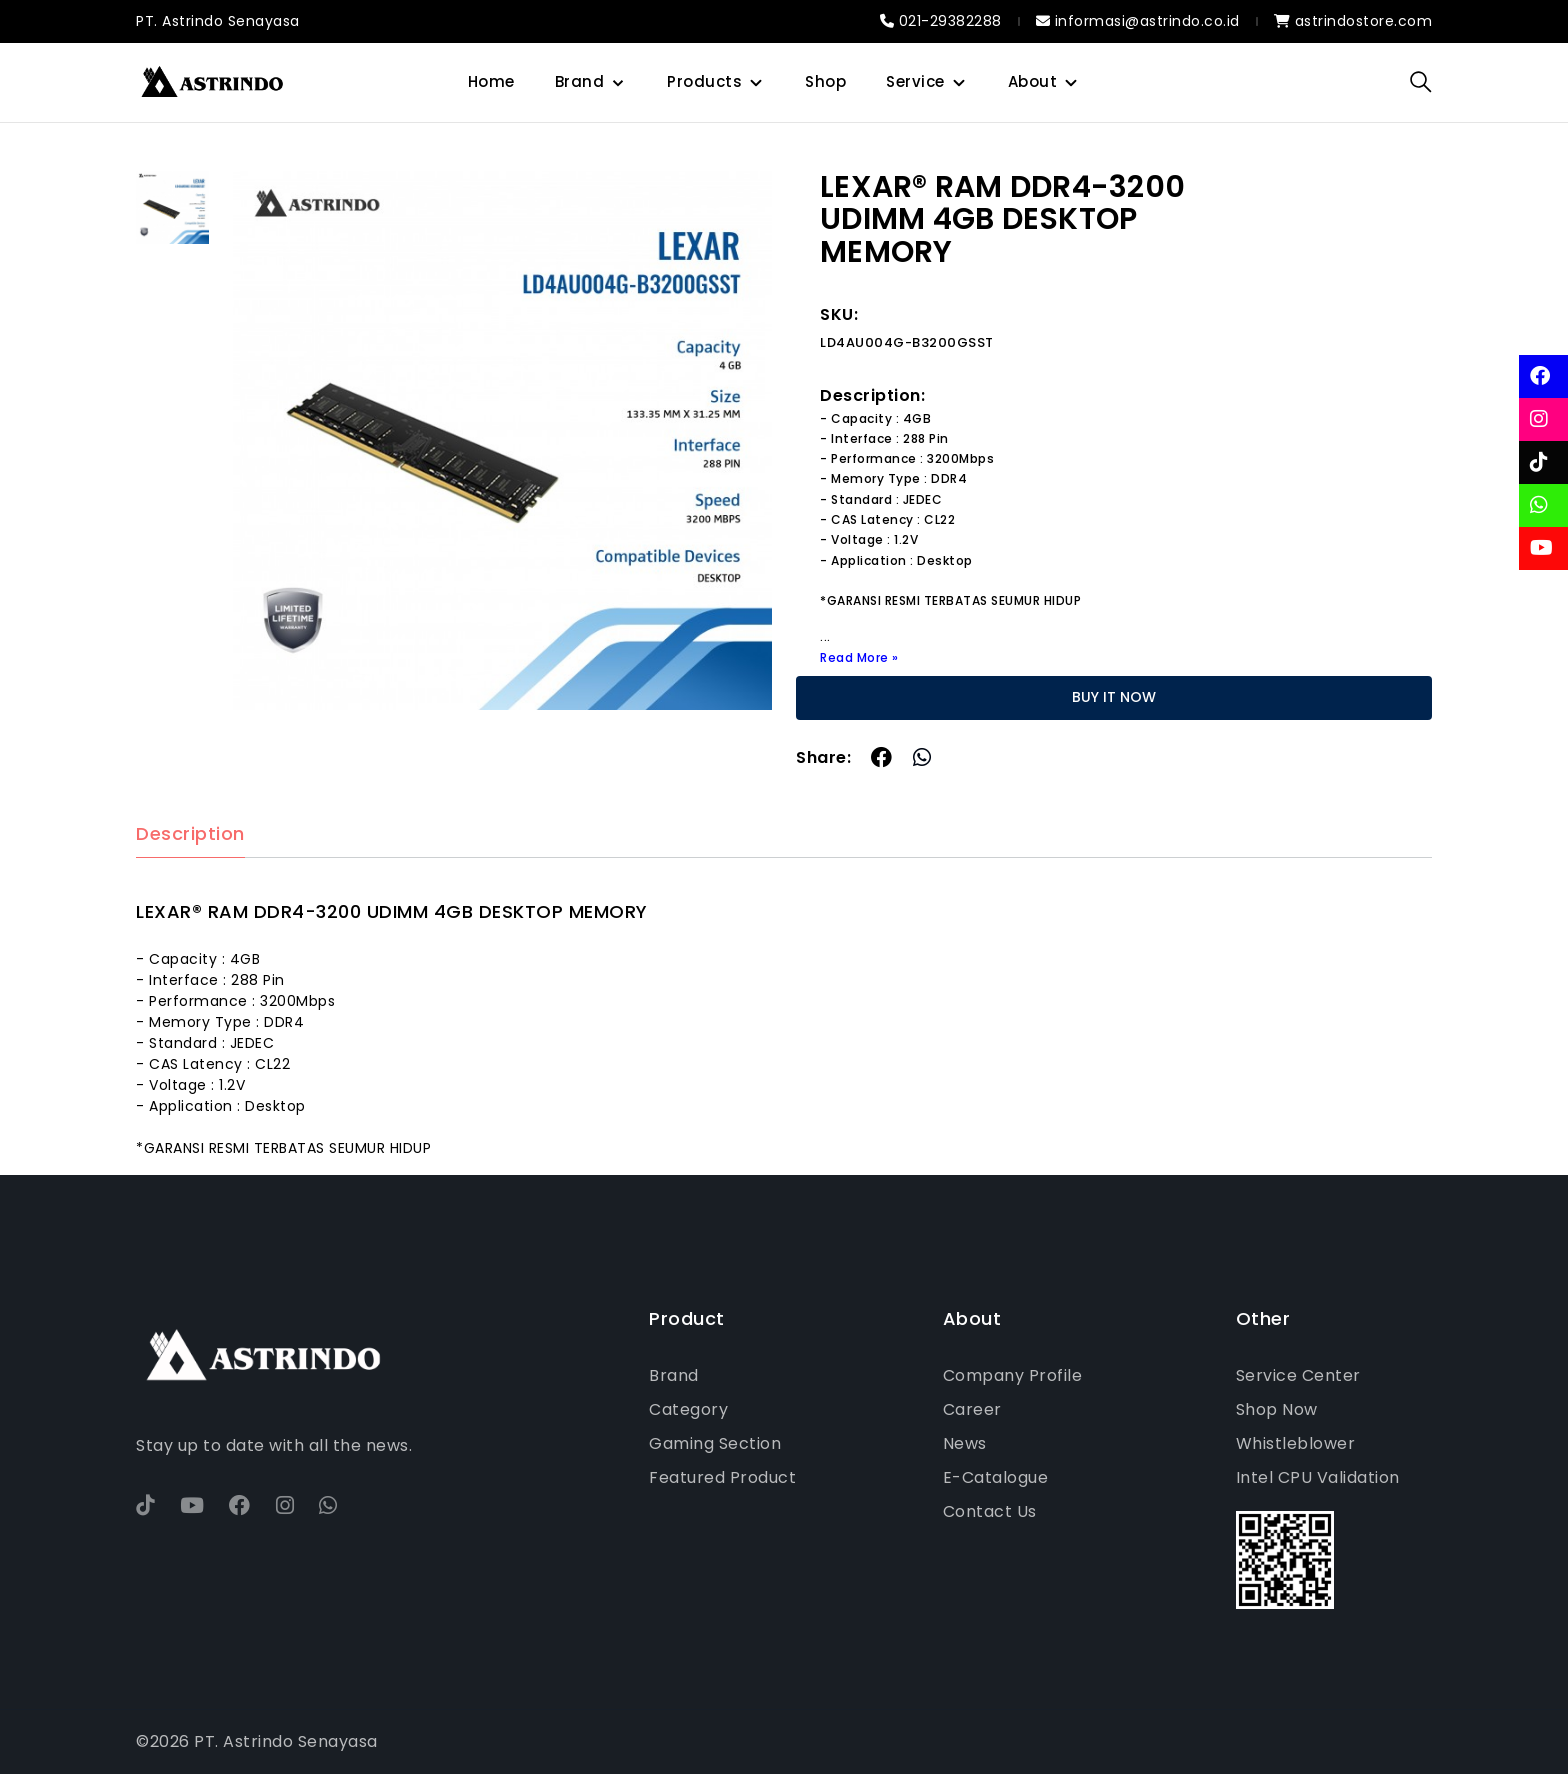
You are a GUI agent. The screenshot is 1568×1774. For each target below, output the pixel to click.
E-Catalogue (996, 1477)
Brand (580, 81)
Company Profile (1013, 1375)
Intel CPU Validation (1318, 1477)
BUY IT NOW (1114, 697)
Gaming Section (715, 1443)
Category (688, 1409)
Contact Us (990, 1511)
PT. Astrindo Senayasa (218, 21)
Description (190, 834)
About (1033, 81)
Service (915, 81)
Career (972, 1409)
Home (491, 81)
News (965, 1443)
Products (704, 81)
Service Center (1298, 1375)
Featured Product (722, 1477)
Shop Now (1277, 1409)
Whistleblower (1296, 1443)
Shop (825, 81)
